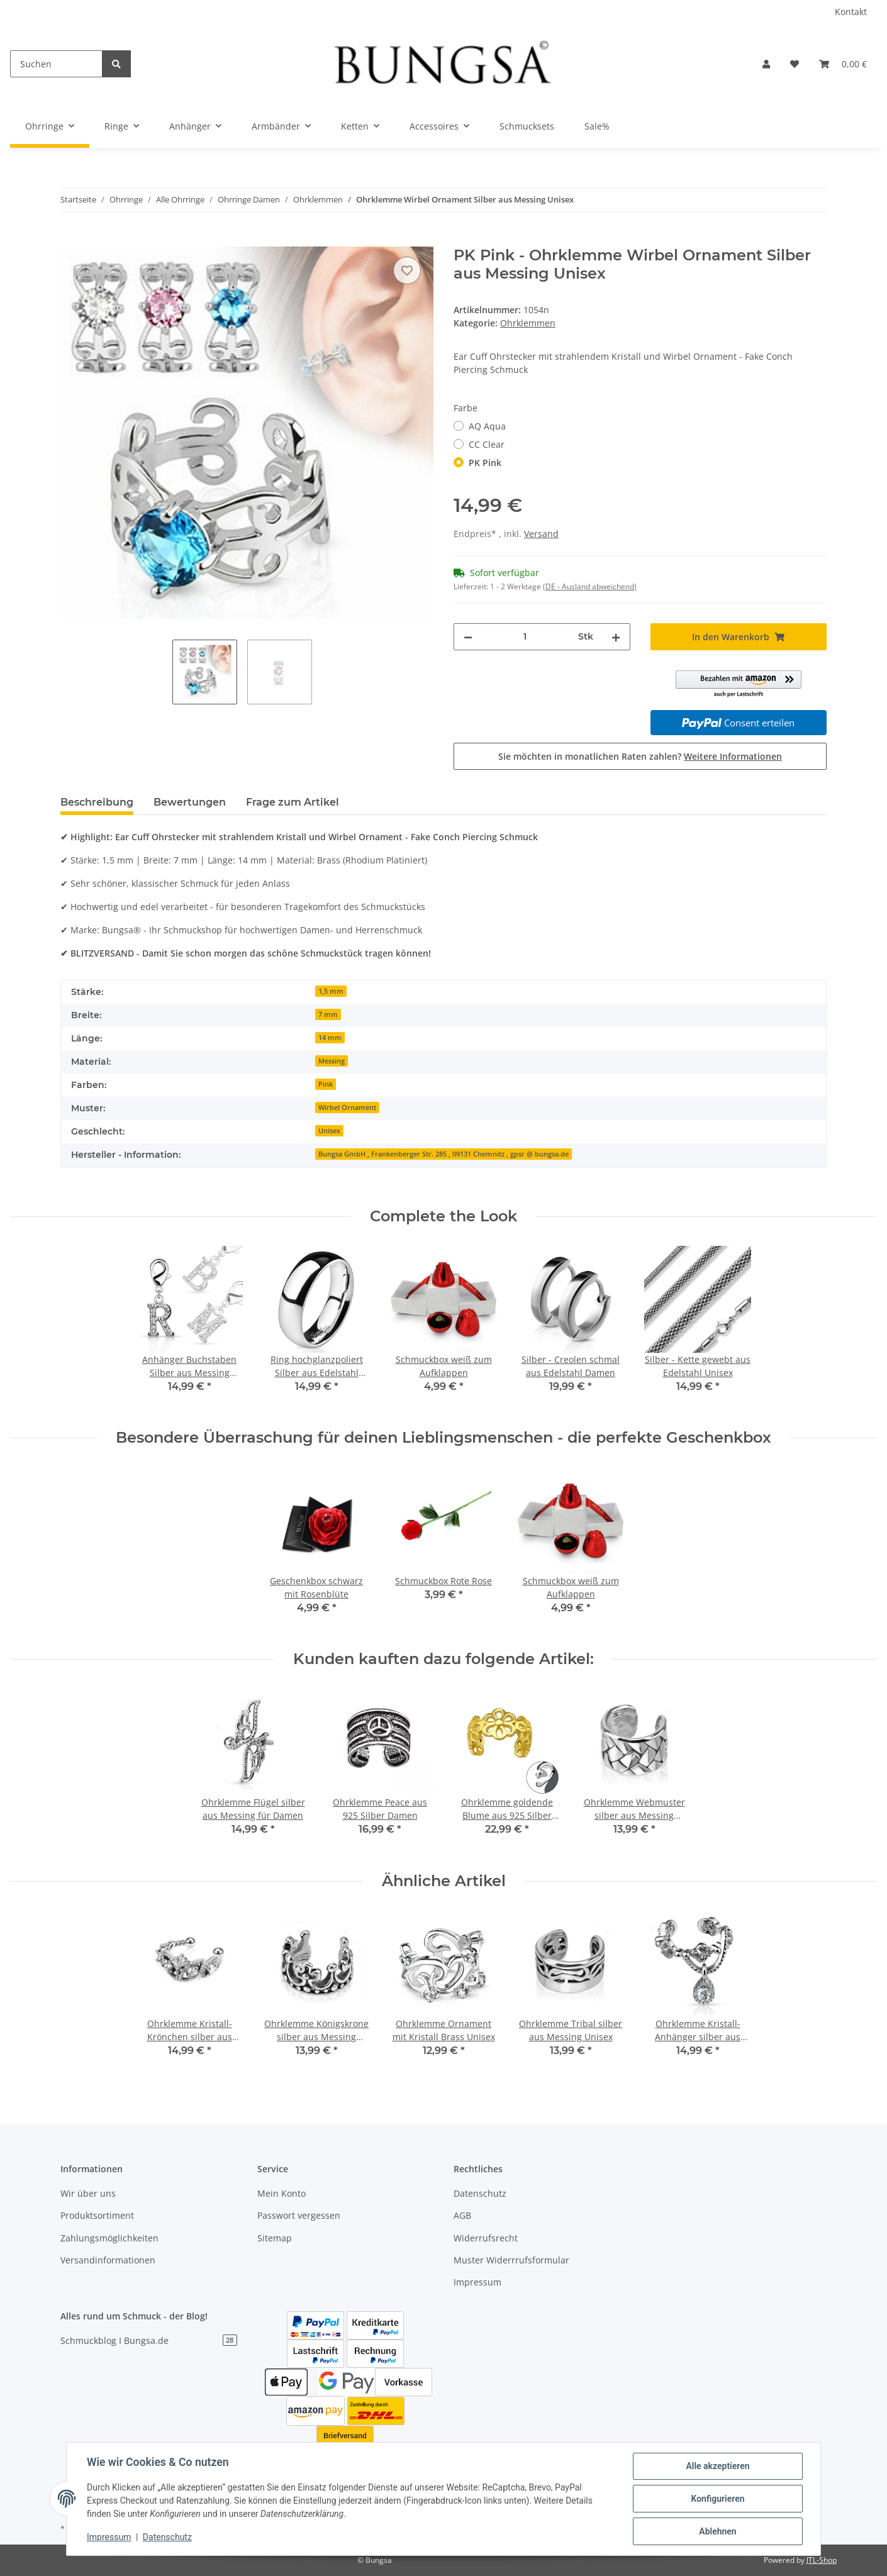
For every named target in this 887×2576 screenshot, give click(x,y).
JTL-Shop (821, 2560)
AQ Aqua (487, 426)
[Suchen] (56, 63)
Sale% (597, 126)
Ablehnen (717, 2531)
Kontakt (851, 12)
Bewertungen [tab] (189, 802)
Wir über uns (88, 2193)
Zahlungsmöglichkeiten (109, 2238)
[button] (766, 64)
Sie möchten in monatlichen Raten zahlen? (640, 756)
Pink (325, 1084)
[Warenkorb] (843, 64)
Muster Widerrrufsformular (511, 2260)
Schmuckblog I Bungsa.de (148, 2340)
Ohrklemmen (527, 323)
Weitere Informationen (733, 756)
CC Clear (487, 444)
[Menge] (525, 637)
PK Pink (485, 463)
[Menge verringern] (468, 637)
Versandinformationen (107, 2260)
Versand (541, 534)
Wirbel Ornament (347, 1107)
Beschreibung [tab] (96, 802)
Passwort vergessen (298, 2215)
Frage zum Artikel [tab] (292, 802)
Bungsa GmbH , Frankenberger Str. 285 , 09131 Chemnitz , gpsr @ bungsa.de (443, 1154)
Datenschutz (480, 2193)
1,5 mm (330, 991)
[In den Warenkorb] (70, 240)
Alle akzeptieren (717, 2466)
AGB (462, 2215)
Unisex (329, 1130)
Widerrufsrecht (486, 2238)
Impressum (477, 2282)
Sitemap (274, 2238)
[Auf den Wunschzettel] (407, 270)
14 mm (330, 1037)
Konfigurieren (717, 2499)
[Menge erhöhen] (616, 637)
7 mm (328, 1014)
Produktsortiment (97, 2215)
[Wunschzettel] (794, 64)
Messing (331, 1061)
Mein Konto (281, 2193)
